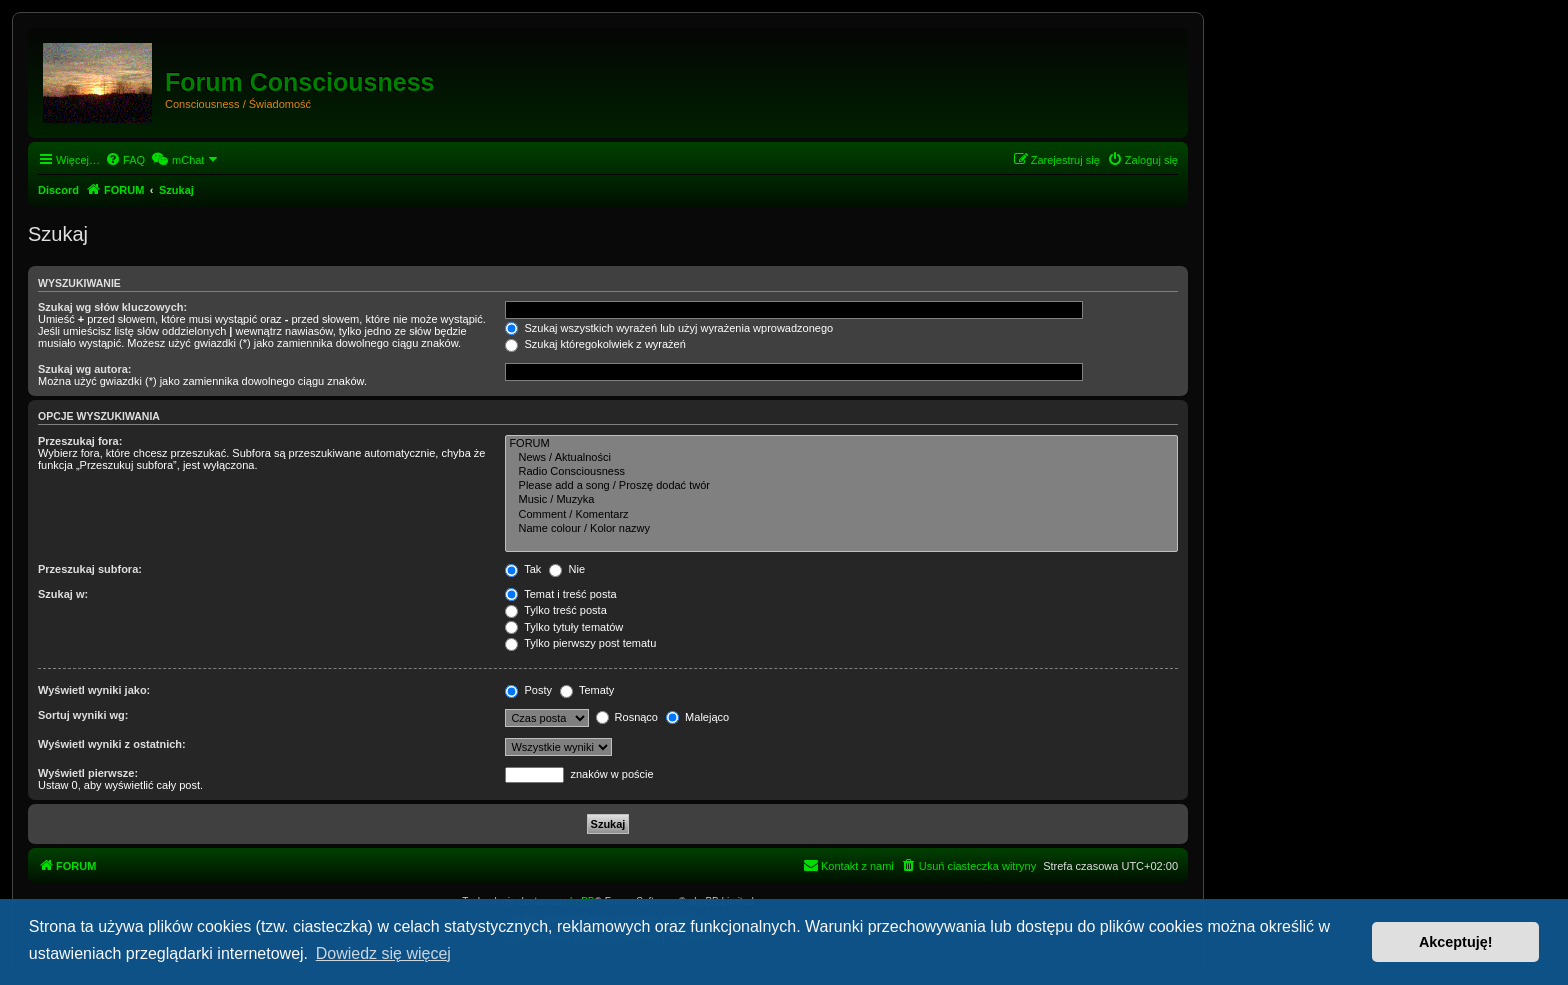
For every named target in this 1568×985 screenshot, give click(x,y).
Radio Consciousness (841, 472)
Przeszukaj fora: (80, 441)
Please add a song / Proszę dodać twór (841, 486)
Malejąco (697, 717)
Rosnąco (627, 717)
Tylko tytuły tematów (564, 627)
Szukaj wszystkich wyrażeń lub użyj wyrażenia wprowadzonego (669, 328)
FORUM (841, 444)
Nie (567, 569)
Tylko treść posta (555, 610)
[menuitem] (125, 160)
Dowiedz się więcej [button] (383, 953)
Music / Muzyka (841, 500)
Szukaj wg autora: (85, 369)
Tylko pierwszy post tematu (580, 643)
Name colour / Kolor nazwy (841, 529)
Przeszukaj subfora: (90, 569)
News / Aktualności (841, 458)
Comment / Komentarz (841, 515)
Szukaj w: (63, 594)
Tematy (587, 690)
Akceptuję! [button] (1456, 942)
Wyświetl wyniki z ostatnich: (112, 744)
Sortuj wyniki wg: (83, 715)
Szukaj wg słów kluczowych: (112, 307)
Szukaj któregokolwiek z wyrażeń (595, 344)
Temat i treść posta (560, 594)
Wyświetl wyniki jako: (94, 690)
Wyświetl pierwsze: (88, 773)
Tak (523, 569)
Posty (528, 690)
